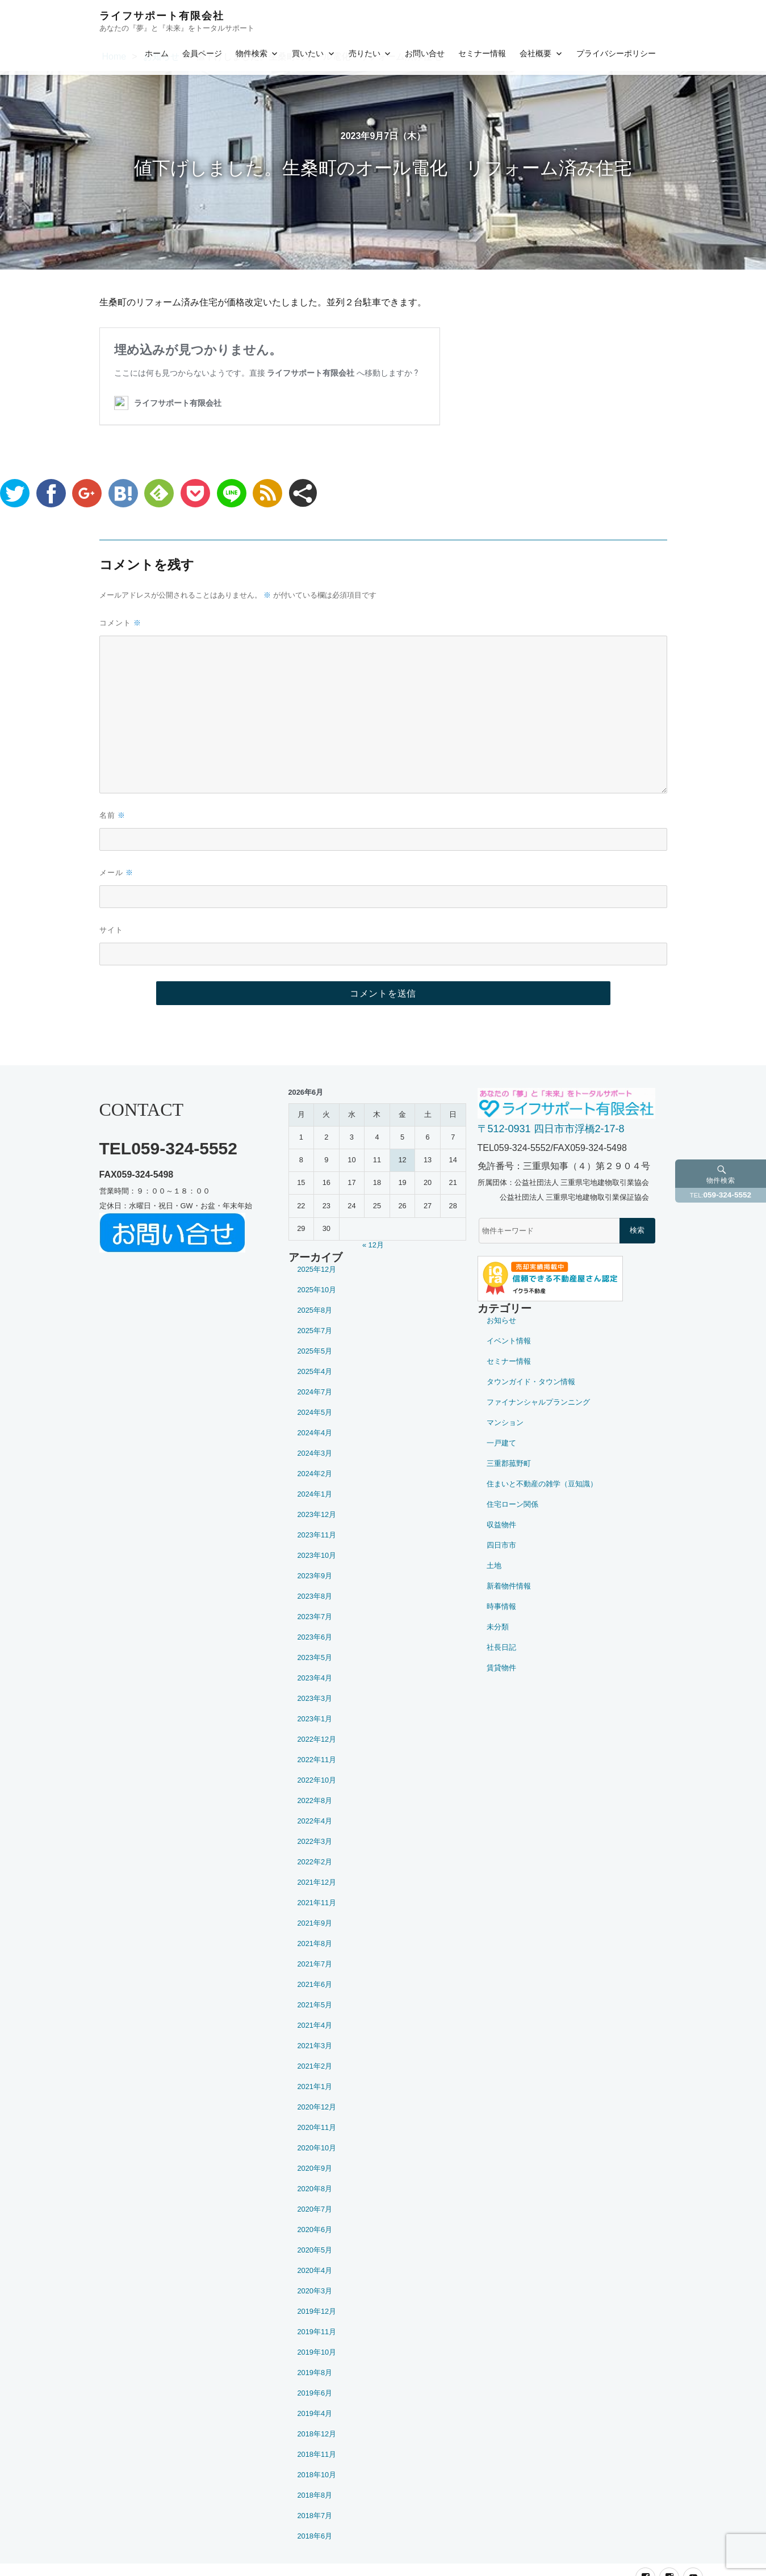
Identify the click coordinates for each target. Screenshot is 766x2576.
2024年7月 (315, 1392)
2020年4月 (315, 2270)
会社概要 (535, 53)
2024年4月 (315, 1432)
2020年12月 (317, 2107)
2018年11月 (317, 2454)
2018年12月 (317, 2434)
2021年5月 (315, 2005)
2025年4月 (315, 1371)
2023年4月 (315, 1678)
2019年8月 (315, 2372)
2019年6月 (315, 2393)
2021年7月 (315, 1964)
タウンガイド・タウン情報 (531, 1381)
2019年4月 (315, 2413)
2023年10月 (317, 1555)
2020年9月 (315, 2168)
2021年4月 (315, 2025)
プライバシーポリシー (616, 53)
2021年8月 (315, 1943)
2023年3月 (315, 1698)
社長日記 (501, 1647)
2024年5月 (315, 1412)
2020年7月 (315, 2209)
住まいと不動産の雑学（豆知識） (542, 1484)
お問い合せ (425, 53)
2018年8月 (315, 2495)
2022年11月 (317, 1759)
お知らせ (501, 1320)
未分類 (498, 1627)
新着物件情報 (509, 1586)
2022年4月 (315, 1821)
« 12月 (373, 1245)
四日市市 (501, 1545)
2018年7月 (315, 2515)
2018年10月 (317, 2474)
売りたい (364, 53)
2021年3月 (315, 2045)
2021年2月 (315, 2066)
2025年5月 (315, 1351)
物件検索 (251, 53)
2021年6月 (315, 1984)
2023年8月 (315, 1596)
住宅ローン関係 (512, 1504)
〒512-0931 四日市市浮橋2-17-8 (551, 1128)
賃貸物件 (501, 1667)
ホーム (157, 53)
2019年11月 (317, 2331)
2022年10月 (317, 1780)
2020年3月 (315, 2291)
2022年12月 (317, 1739)
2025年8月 (315, 1310)
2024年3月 (315, 1453)
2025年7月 (315, 1330)
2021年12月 (317, 1882)
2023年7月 (315, 1616)
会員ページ (202, 53)
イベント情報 (509, 1341)
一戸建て (501, 1443)
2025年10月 (317, 1289)
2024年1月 (315, 1494)
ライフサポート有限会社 (161, 16)
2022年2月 (315, 1862)
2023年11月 (317, 1535)
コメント (120, 623)
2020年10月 (317, 2148)
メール (116, 872)
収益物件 (501, 1524)
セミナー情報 (482, 53)
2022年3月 (315, 1841)
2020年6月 (315, 2229)
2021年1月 (315, 2086)
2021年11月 (317, 1902)
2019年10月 (317, 2352)
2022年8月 (315, 1800)
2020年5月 (315, 2250)
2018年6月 (315, 2536)
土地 (494, 1565)
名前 (112, 815)
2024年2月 (315, 1473)
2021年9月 (315, 1923)
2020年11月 (317, 2127)
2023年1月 (315, 1718)
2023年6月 (315, 1637)
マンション (505, 1422)
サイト (111, 929)
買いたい (308, 53)
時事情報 (501, 1606)
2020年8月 (315, 2188)
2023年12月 (317, 1514)
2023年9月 (315, 1575)
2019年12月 (317, 2311)
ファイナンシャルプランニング (538, 1402)
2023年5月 (315, 1657)
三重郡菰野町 (509, 1463)
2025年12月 (317, 1269)
